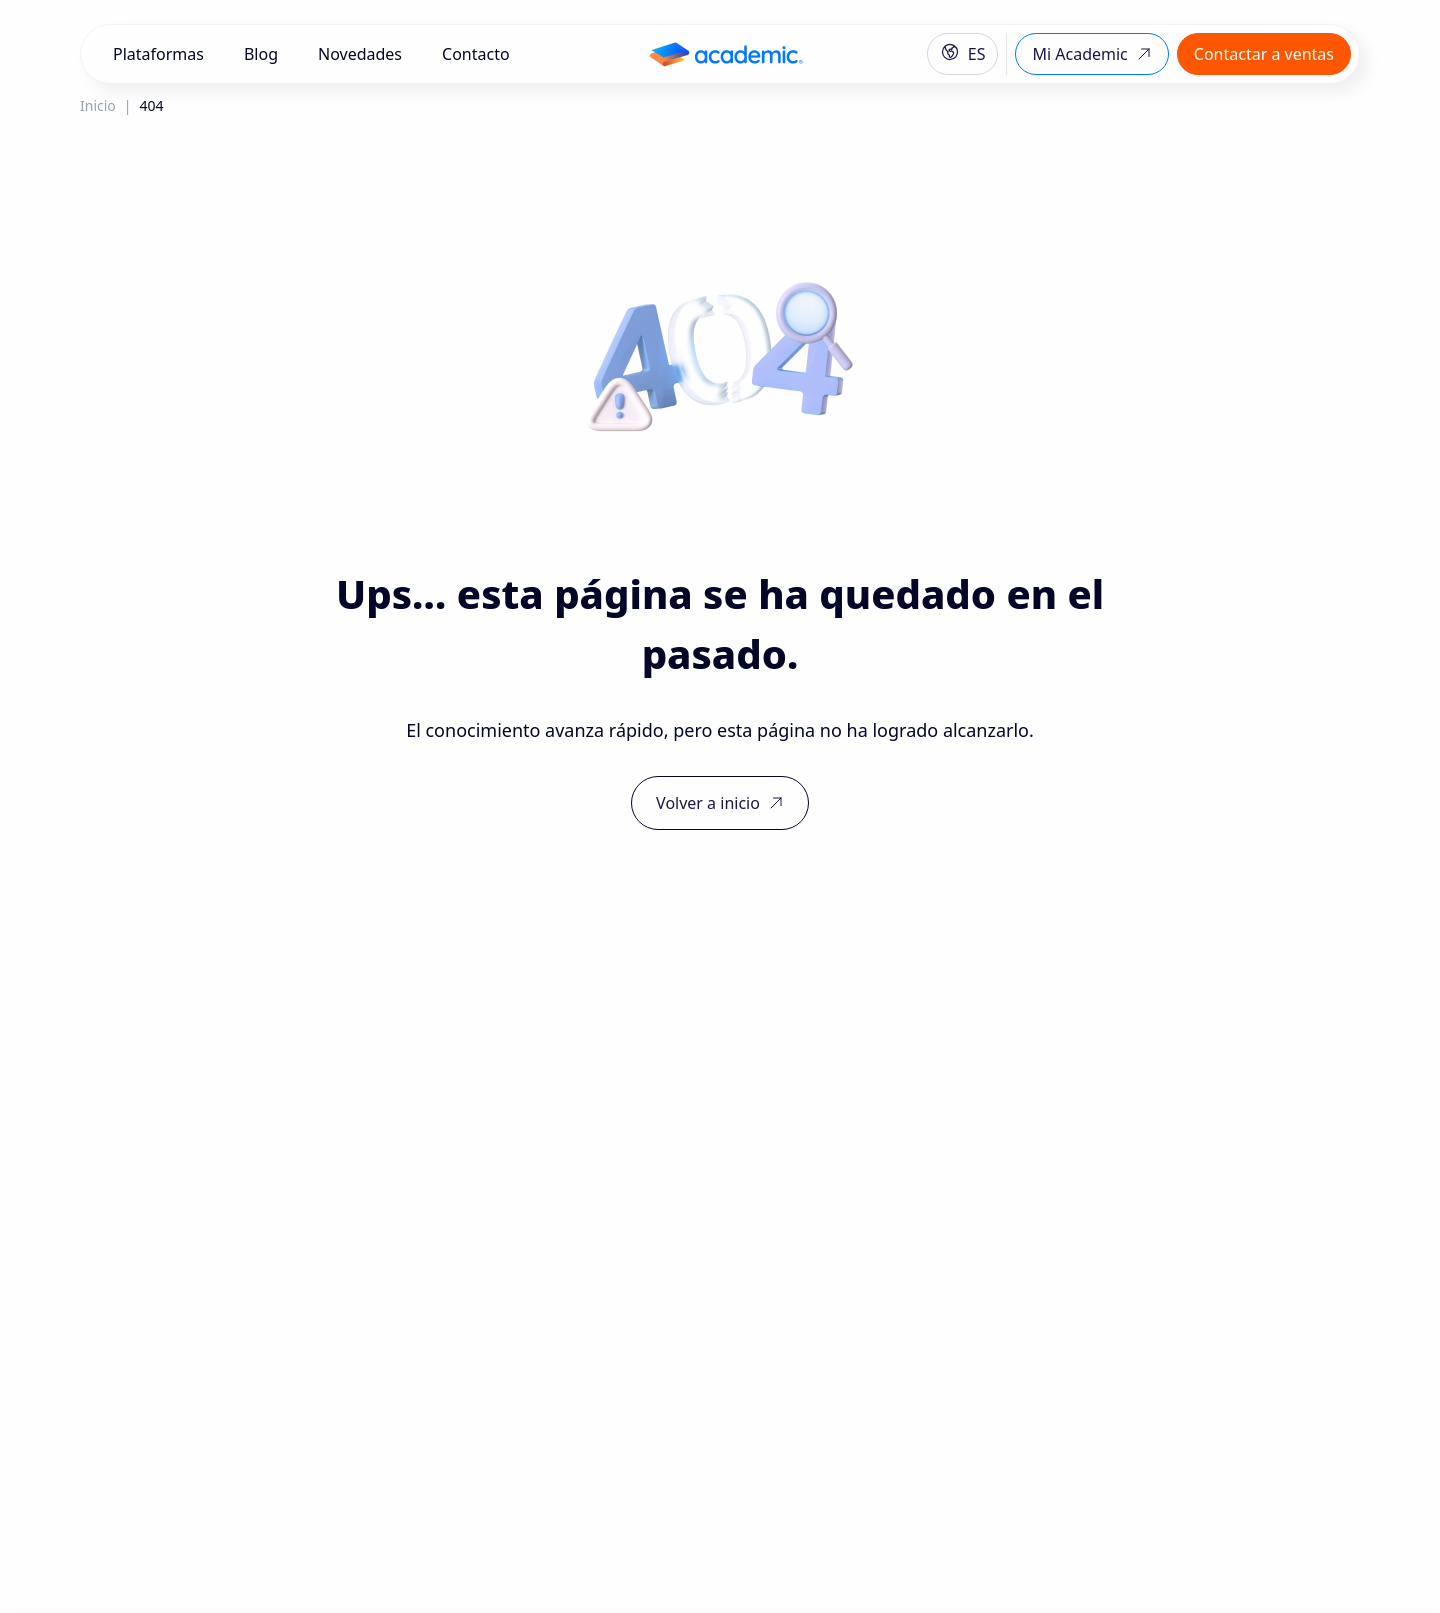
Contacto (476, 54)
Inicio (98, 105)
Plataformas (158, 54)
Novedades (360, 54)
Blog (261, 54)
